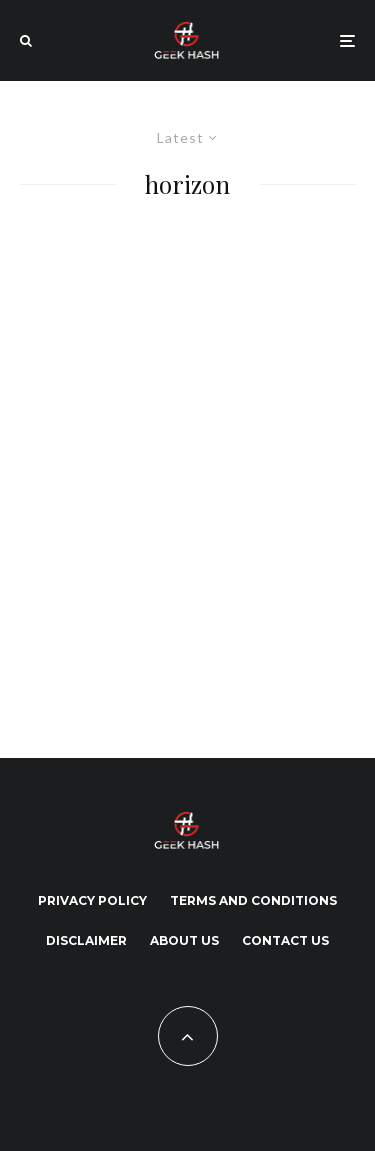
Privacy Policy (92, 900)
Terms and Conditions (253, 900)
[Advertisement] (187, 473)
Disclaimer (86, 940)
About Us (184, 940)
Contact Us (285, 940)
